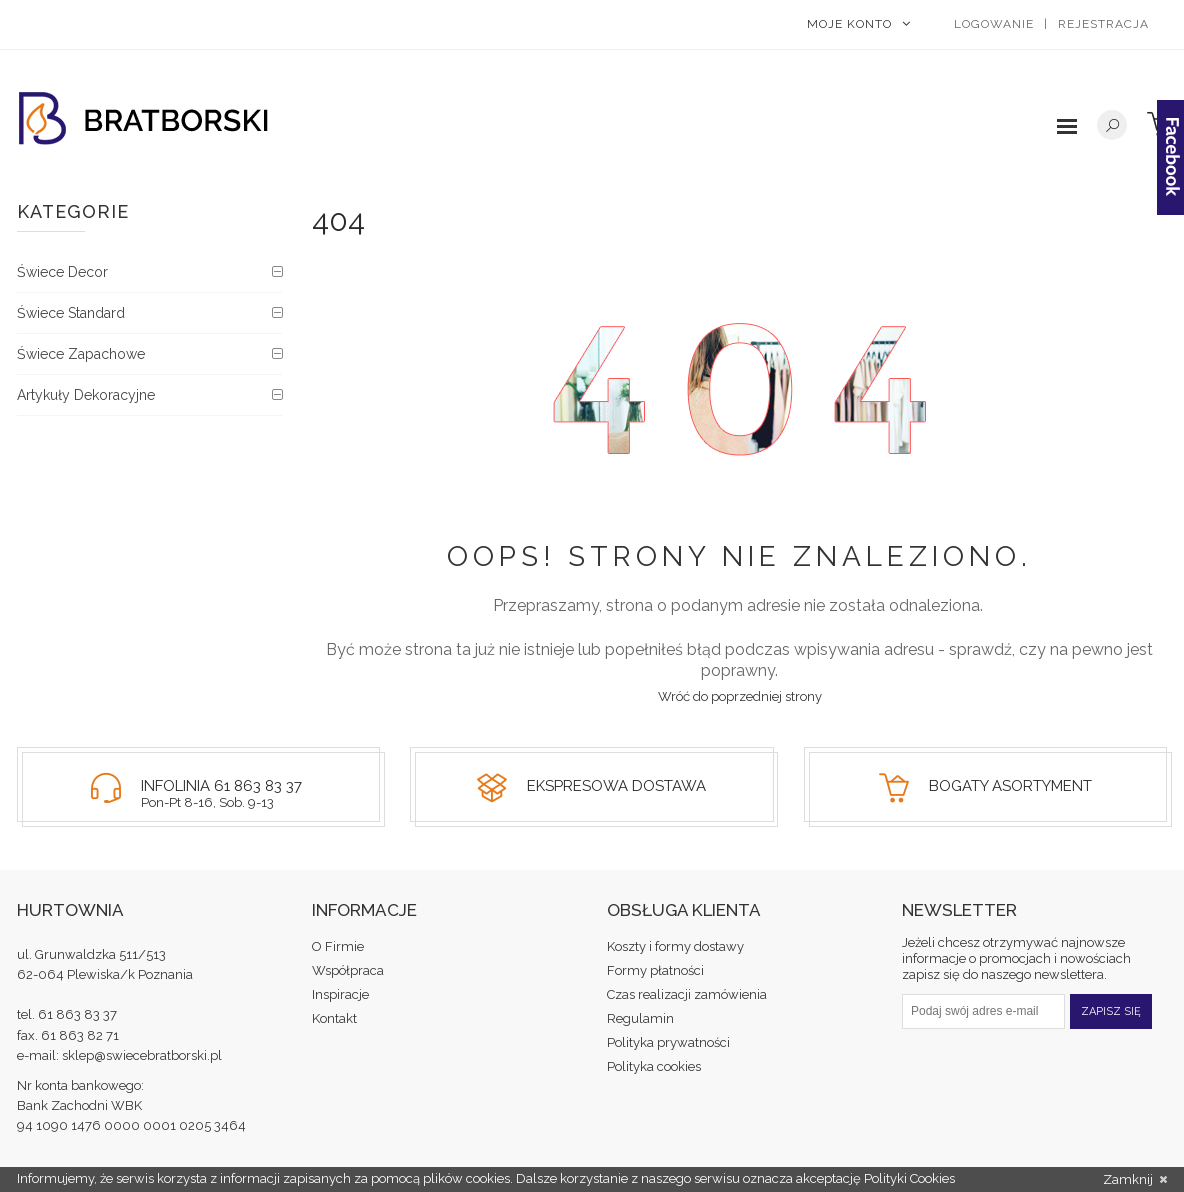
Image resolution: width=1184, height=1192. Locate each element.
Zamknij (1135, 1180)
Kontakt (334, 1018)
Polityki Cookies (909, 1178)
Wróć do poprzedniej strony (740, 696)
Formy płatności (655, 970)
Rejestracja (1103, 24)
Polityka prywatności (668, 1042)
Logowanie (994, 24)
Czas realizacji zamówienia (687, 994)
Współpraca (348, 970)
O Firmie (338, 946)
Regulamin (640, 1018)
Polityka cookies (654, 1066)
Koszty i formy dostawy (675, 946)
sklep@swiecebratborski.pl (142, 1055)
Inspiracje (340, 994)
